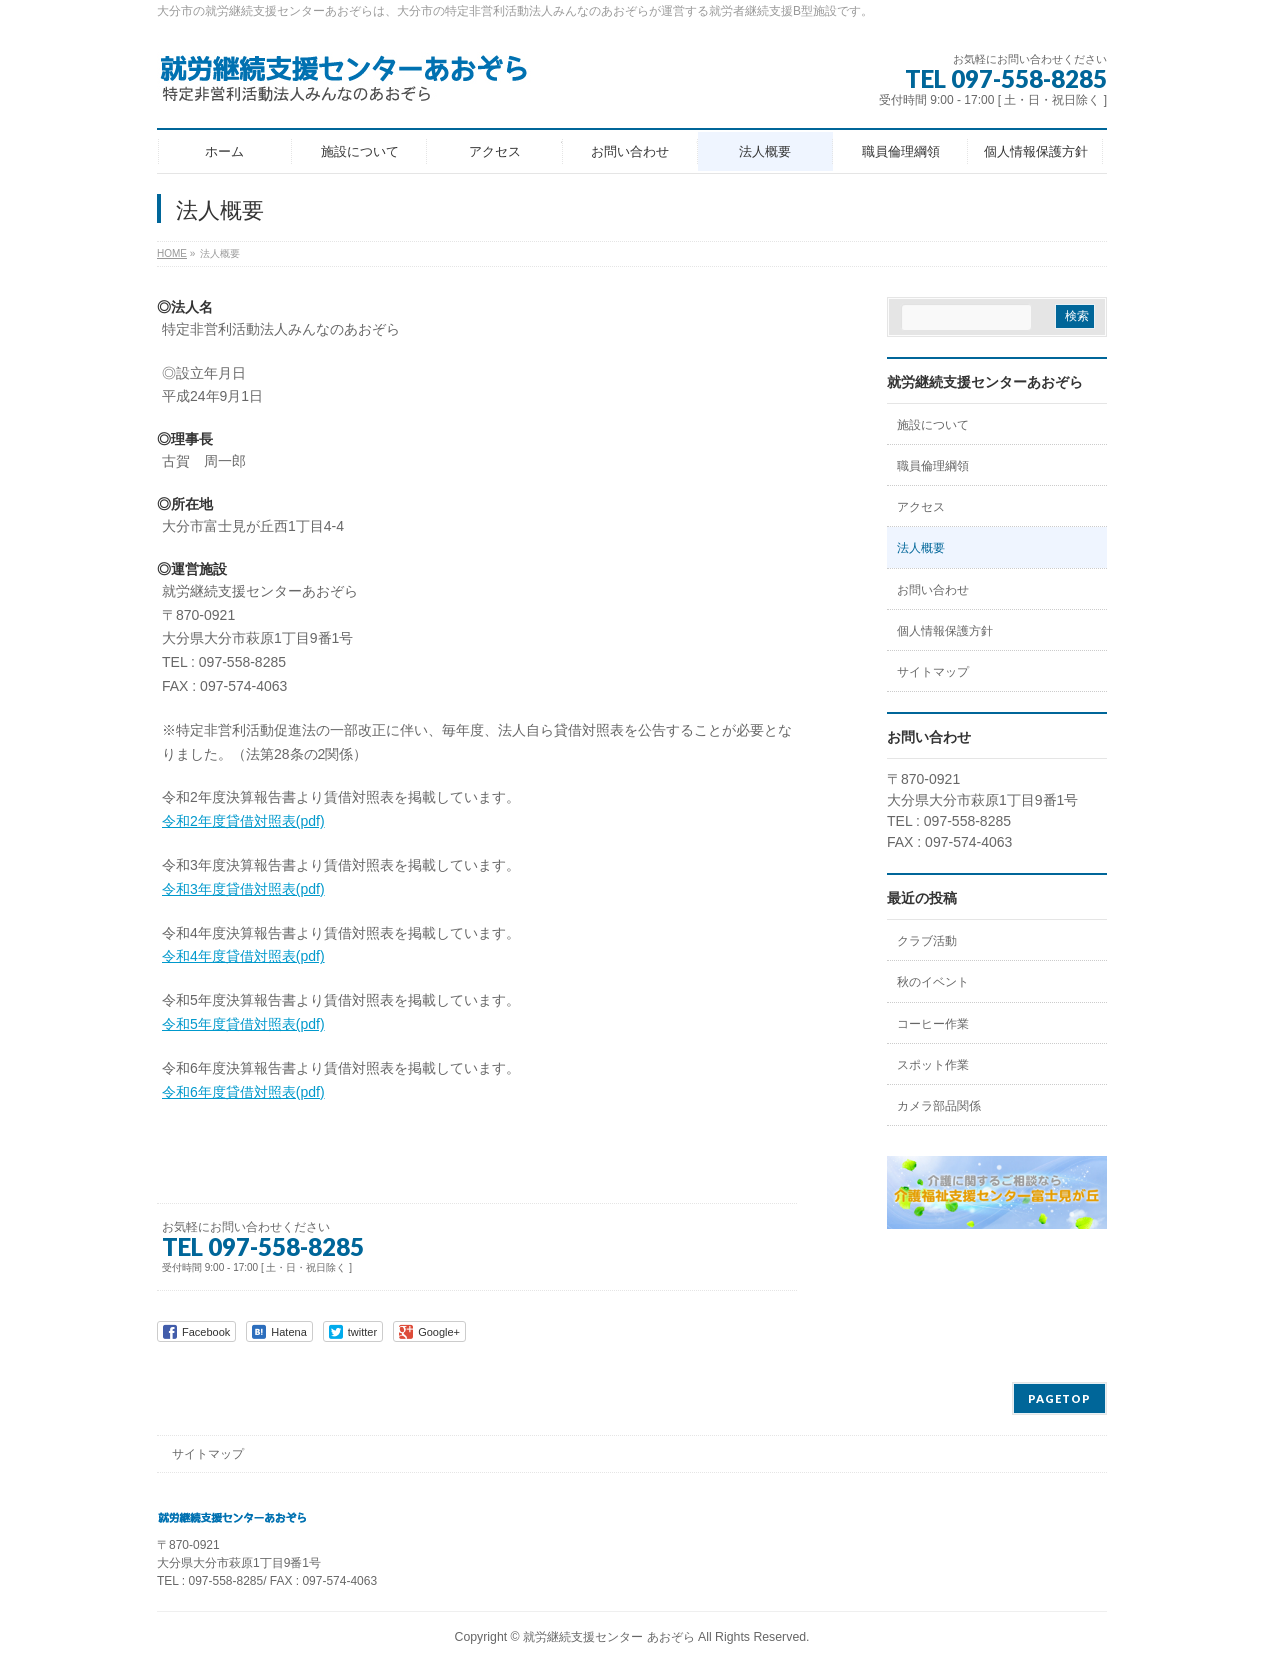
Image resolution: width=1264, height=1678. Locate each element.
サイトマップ (933, 672)
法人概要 (921, 548)
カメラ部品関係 (939, 1106)
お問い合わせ (933, 590)
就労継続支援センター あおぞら (608, 1637)
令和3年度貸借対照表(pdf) (243, 889)
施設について (933, 425)
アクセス (921, 507)
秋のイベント (933, 982)
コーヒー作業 (933, 1024)
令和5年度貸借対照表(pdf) (243, 1024)
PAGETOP (1059, 1398)
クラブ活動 (927, 941)
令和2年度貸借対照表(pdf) (243, 821)
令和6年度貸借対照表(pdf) (243, 1092)
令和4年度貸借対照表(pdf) (243, 956)
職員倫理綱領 (933, 466)
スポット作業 (933, 1065)
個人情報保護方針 (945, 631)
